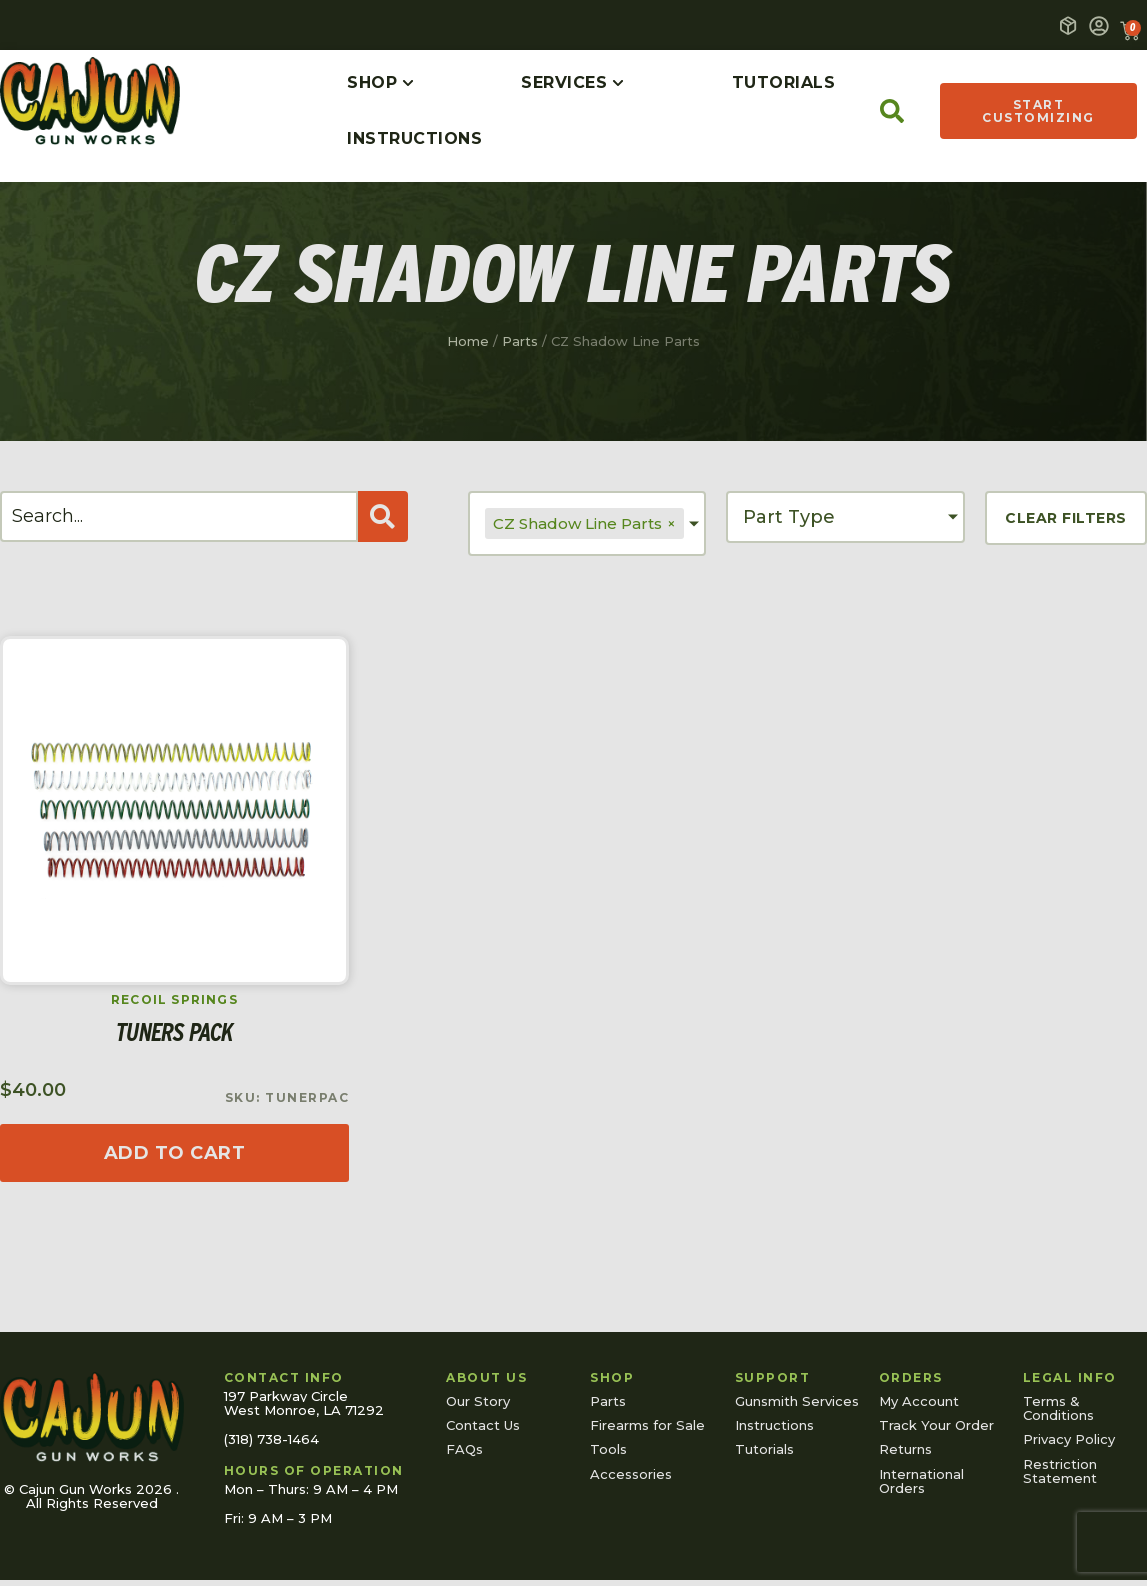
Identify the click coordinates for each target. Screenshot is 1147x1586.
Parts (520, 341)
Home (468, 341)
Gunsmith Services (797, 1401)
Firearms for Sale (647, 1425)
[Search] (179, 516)
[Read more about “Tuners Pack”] (174, 1153)
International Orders (921, 1481)
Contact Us (483, 1425)
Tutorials (764, 1449)
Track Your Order (936, 1425)
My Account (919, 1401)
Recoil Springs (174, 1000)
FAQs (464, 1449)
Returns (905, 1449)
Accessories (631, 1474)
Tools (608, 1449)
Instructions (774, 1425)
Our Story (478, 1401)
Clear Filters (1066, 518)
